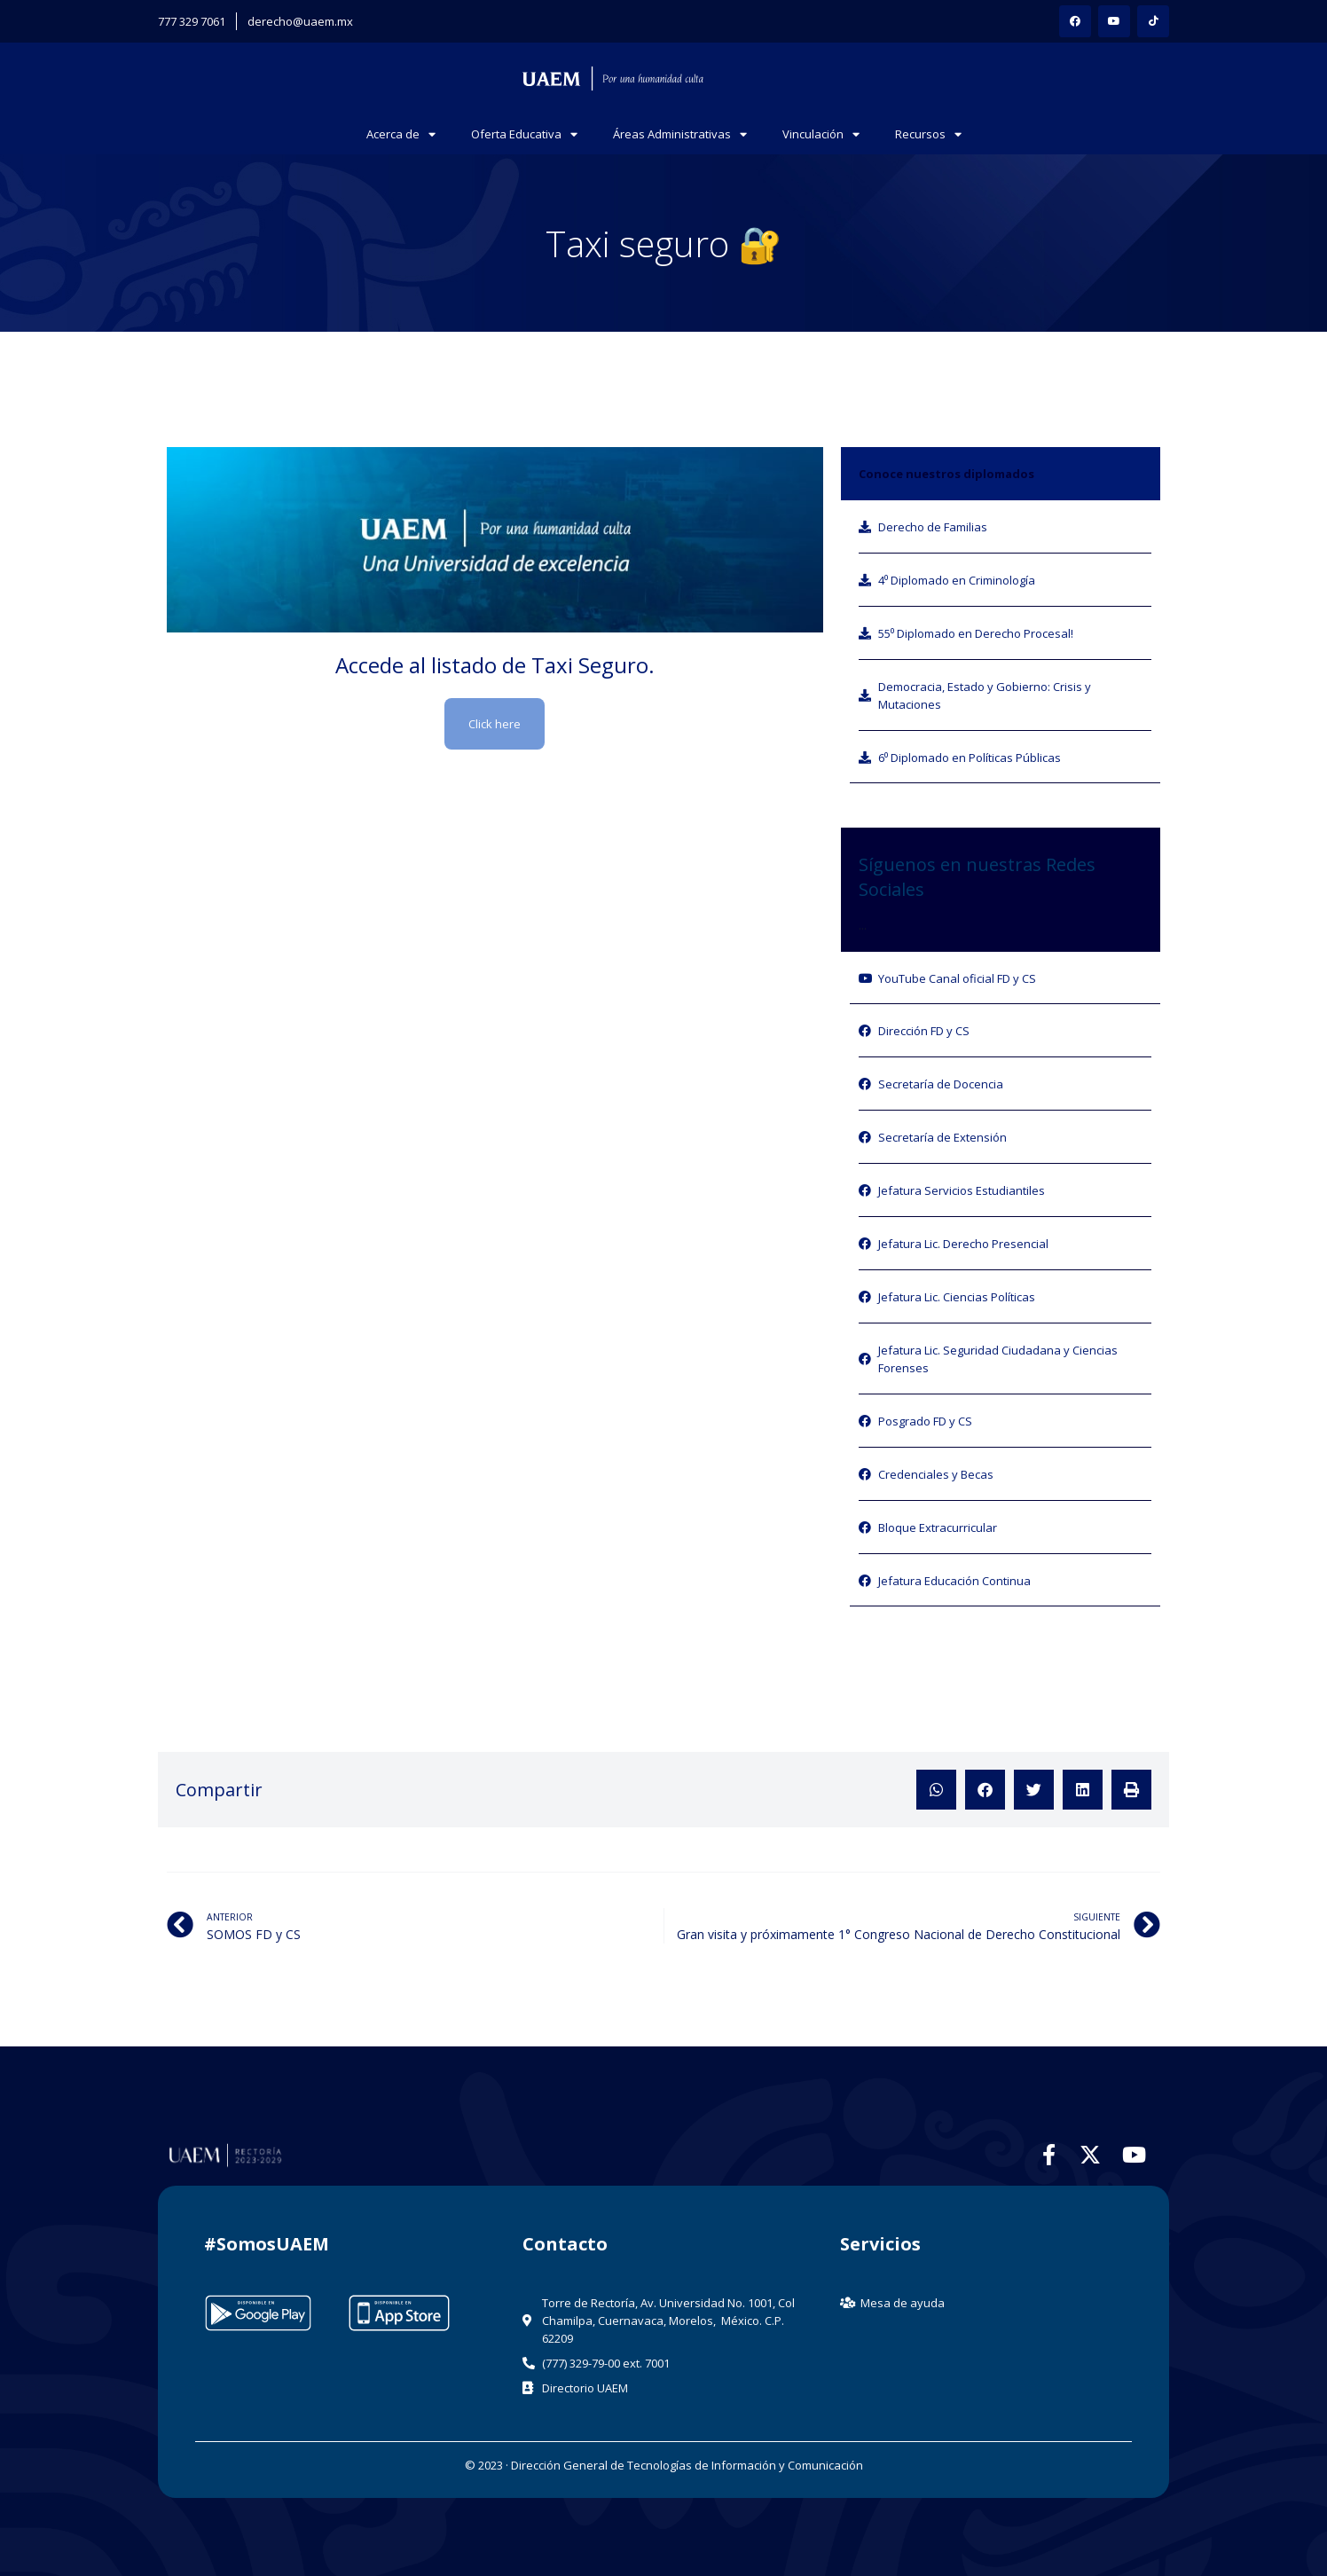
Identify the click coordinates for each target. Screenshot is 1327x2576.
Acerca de (401, 134)
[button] (936, 1790)
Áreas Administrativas (680, 134)
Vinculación (821, 134)
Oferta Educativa (524, 134)
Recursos (928, 134)
